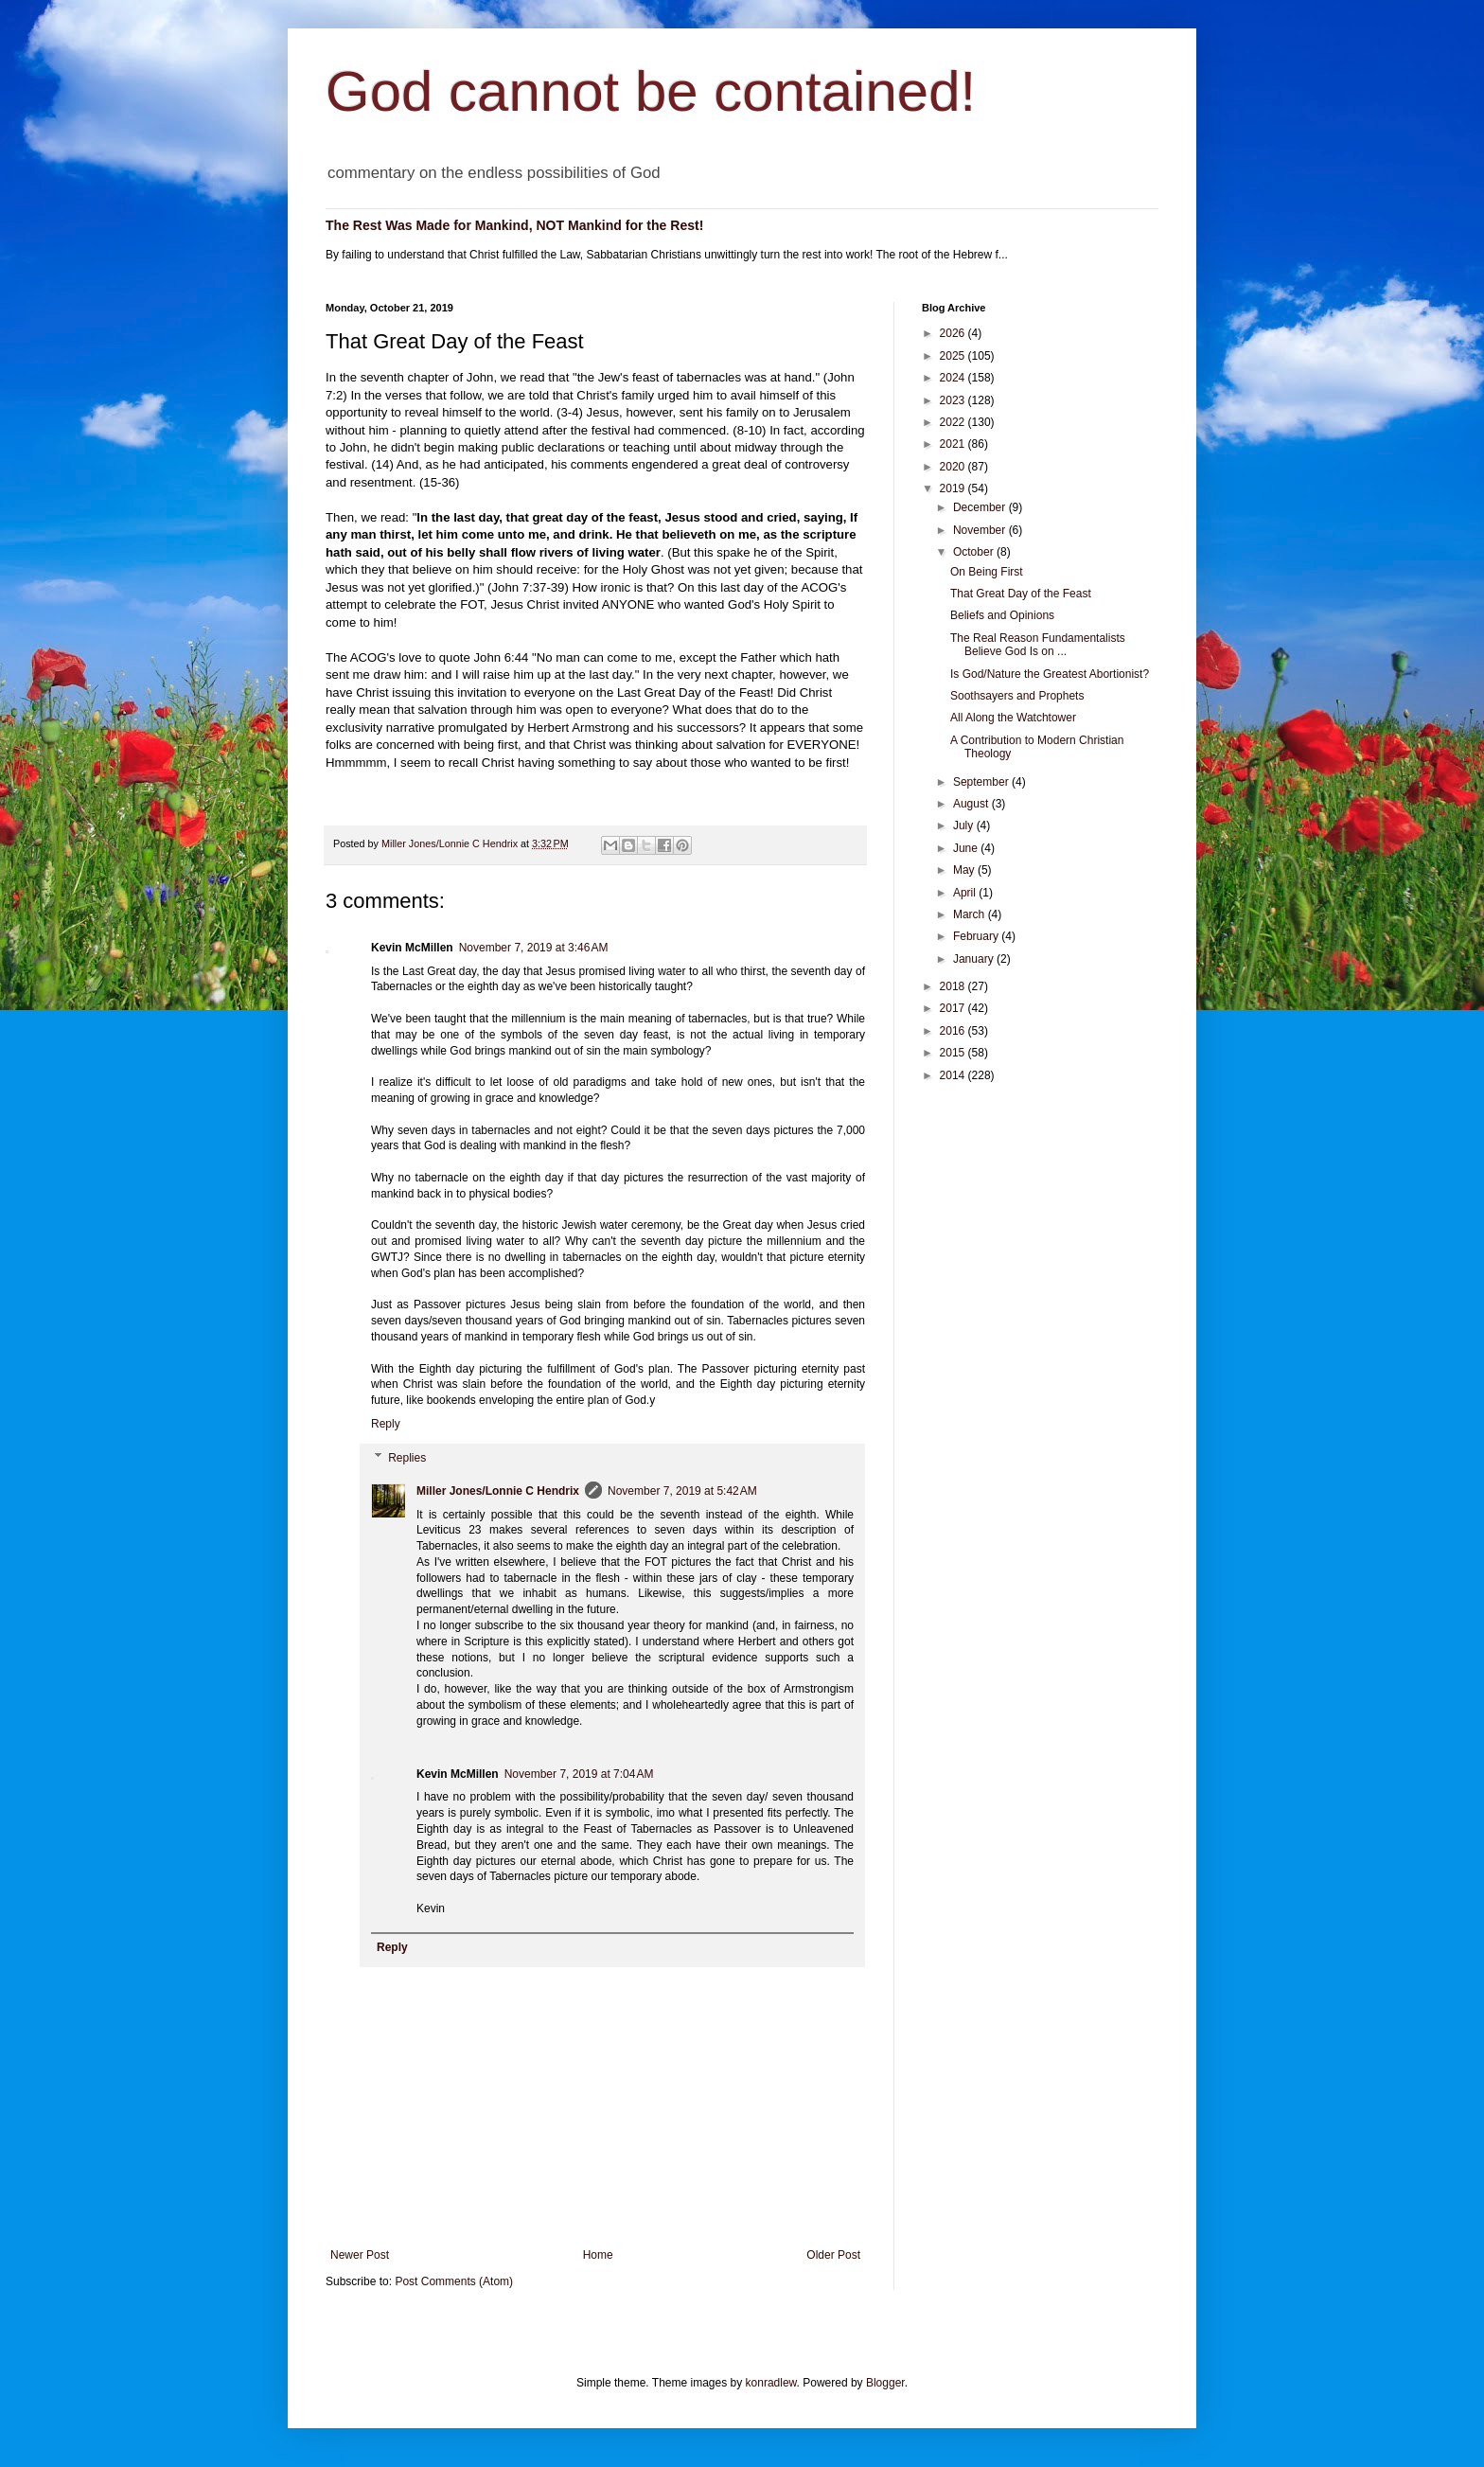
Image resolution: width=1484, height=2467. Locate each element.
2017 (954, 1008)
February (977, 936)
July (965, 825)
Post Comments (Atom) (454, 2281)
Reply (385, 1423)
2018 (954, 986)
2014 (954, 1075)
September (982, 782)
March (970, 914)
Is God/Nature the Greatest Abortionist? (1049, 674)
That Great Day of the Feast (1020, 593)
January (975, 959)
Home (598, 2255)
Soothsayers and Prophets (1017, 695)
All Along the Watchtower (1013, 717)
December (981, 507)
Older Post (833, 2255)
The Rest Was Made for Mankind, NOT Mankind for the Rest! (514, 225)
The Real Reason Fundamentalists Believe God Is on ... (1037, 644)
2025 (954, 356)
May (965, 870)
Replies (407, 1457)
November (981, 530)
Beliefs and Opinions (1002, 615)
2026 (954, 333)
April (966, 892)
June (966, 848)
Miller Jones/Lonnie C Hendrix (497, 1491)
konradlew (771, 2382)
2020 (954, 466)
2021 (954, 444)
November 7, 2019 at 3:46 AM (534, 947)
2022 (954, 422)
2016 (954, 1031)
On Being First (986, 571)
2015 (954, 1052)
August (972, 803)
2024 (954, 377)
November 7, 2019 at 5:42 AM (682, 1491)
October (975, 552)
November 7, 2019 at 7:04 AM (579, 1774)
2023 (954, 400)
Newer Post (359, 2255)
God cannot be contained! (651, 91)
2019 (954, 488)
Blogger (885, 2382)
